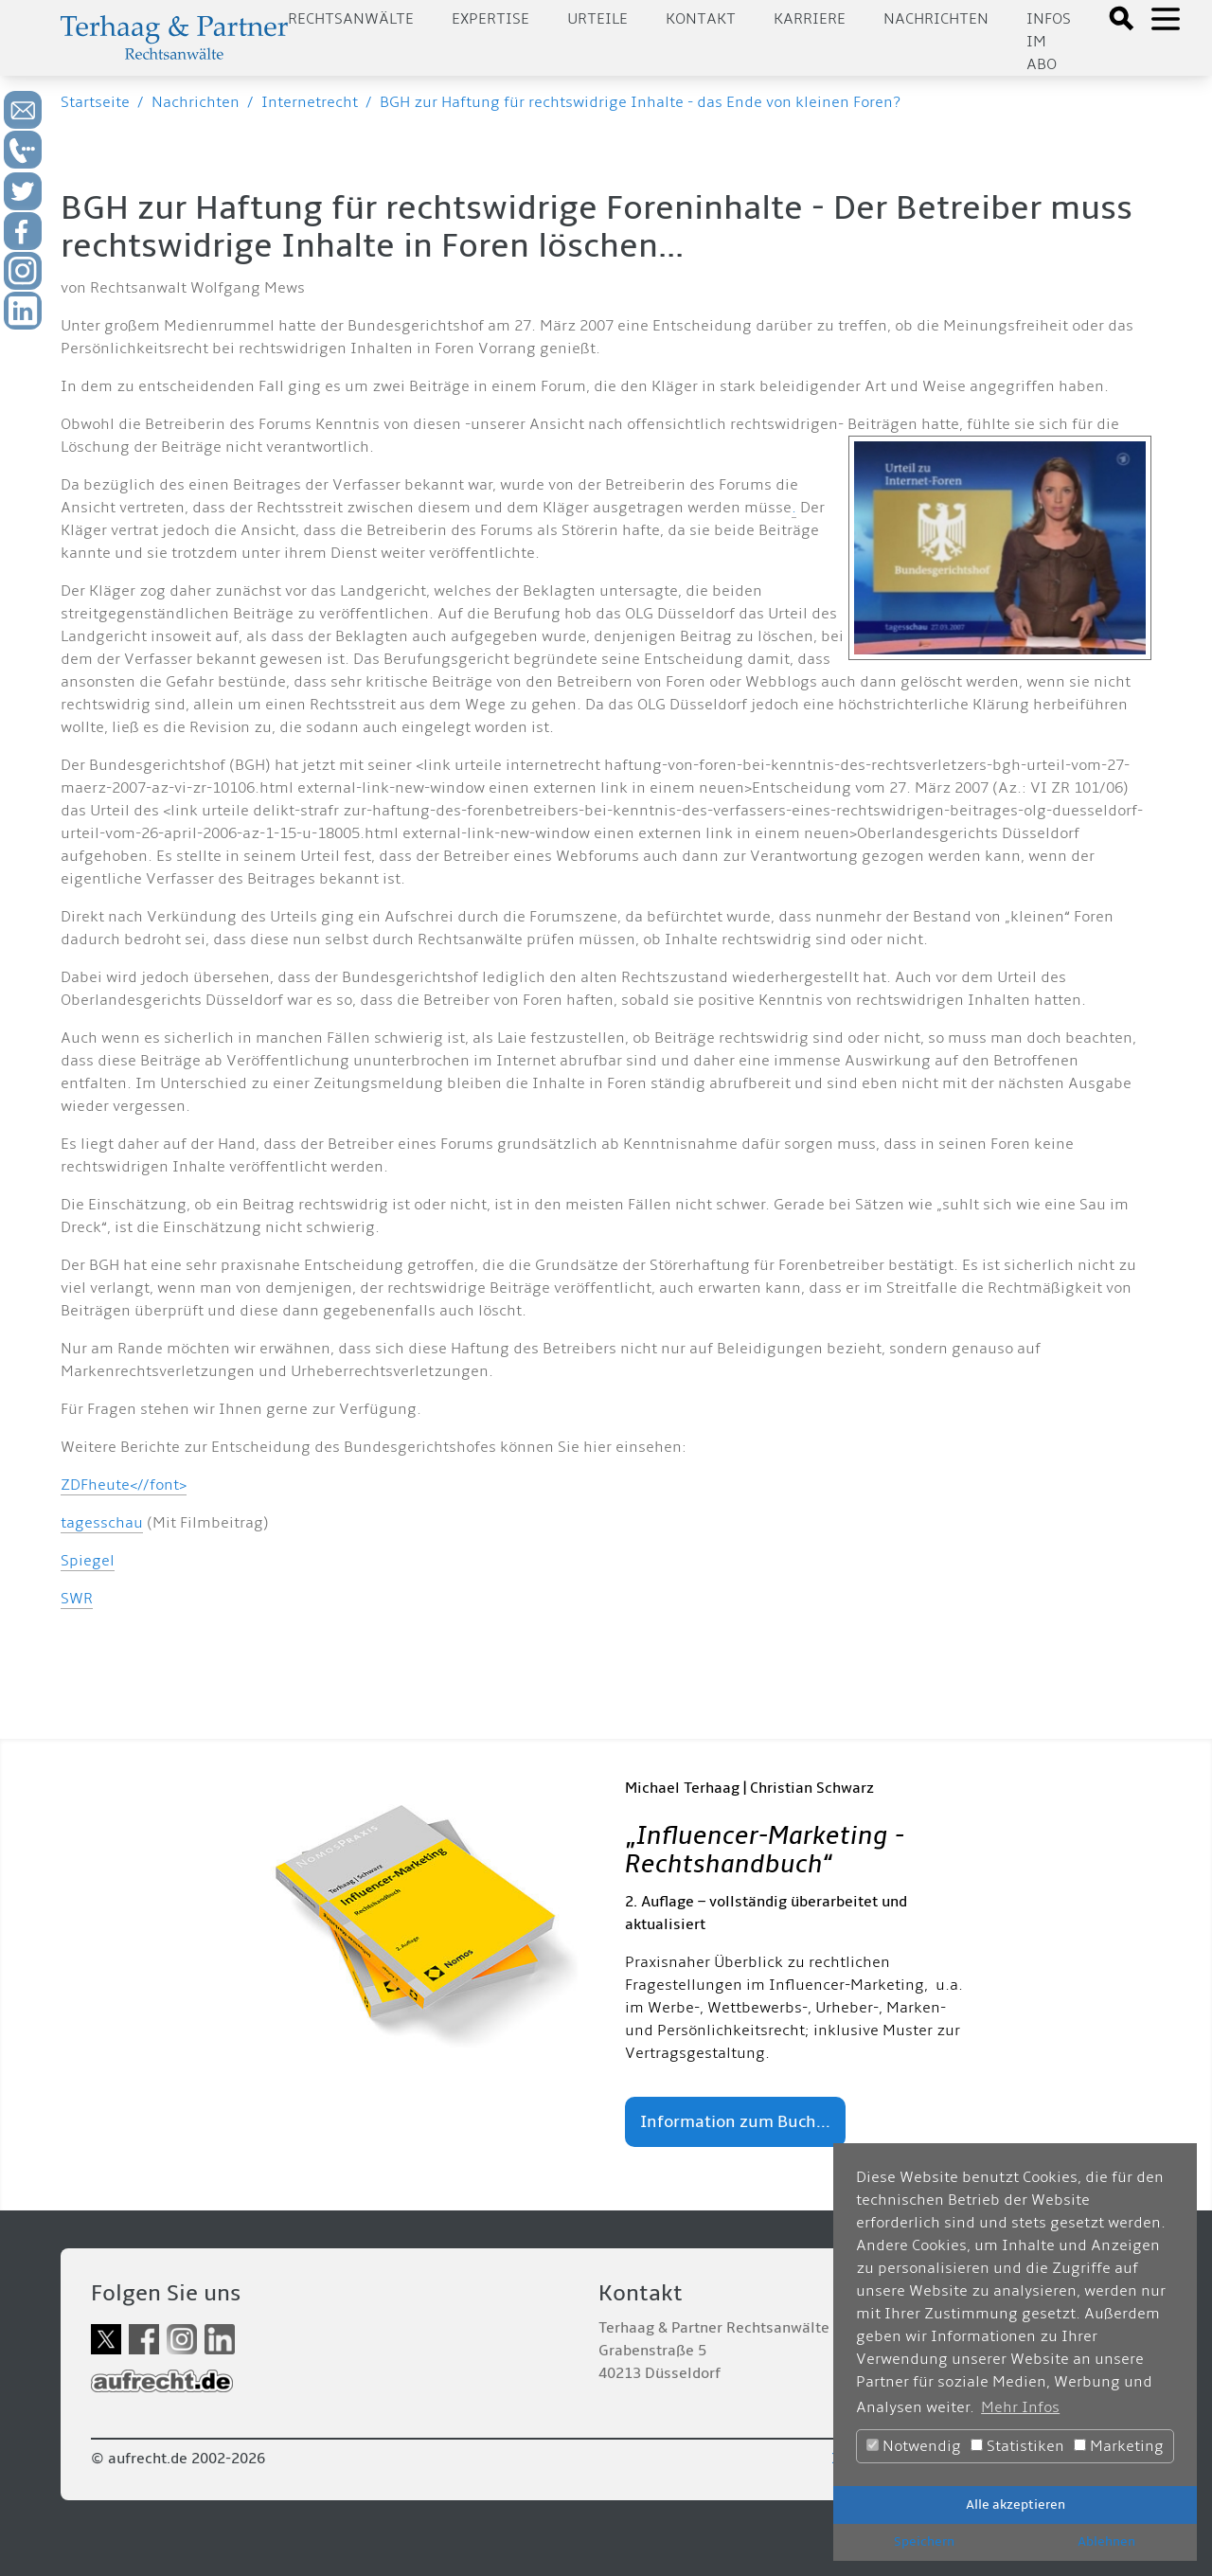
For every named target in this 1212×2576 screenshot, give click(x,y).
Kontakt (701, 18)
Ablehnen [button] (1106, 2541)
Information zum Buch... (735, 2122)
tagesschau (102, 1522)
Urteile (597, 18)
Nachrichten (936, 18)
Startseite (95, 102)
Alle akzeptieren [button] (1015, 2504)
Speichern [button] (924, 2541)
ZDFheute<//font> (124, 1485)
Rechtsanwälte (351, 18)
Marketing (1119, 2446)
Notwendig (913, 2446)
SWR (77, 1598)
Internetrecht (309, 102)
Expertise (490, 18)
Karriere (810, 18)
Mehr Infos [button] (1020, 2407)
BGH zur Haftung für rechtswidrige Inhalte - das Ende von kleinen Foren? (640, 102)
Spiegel (88, 1560)
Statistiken (1017, 2446)
